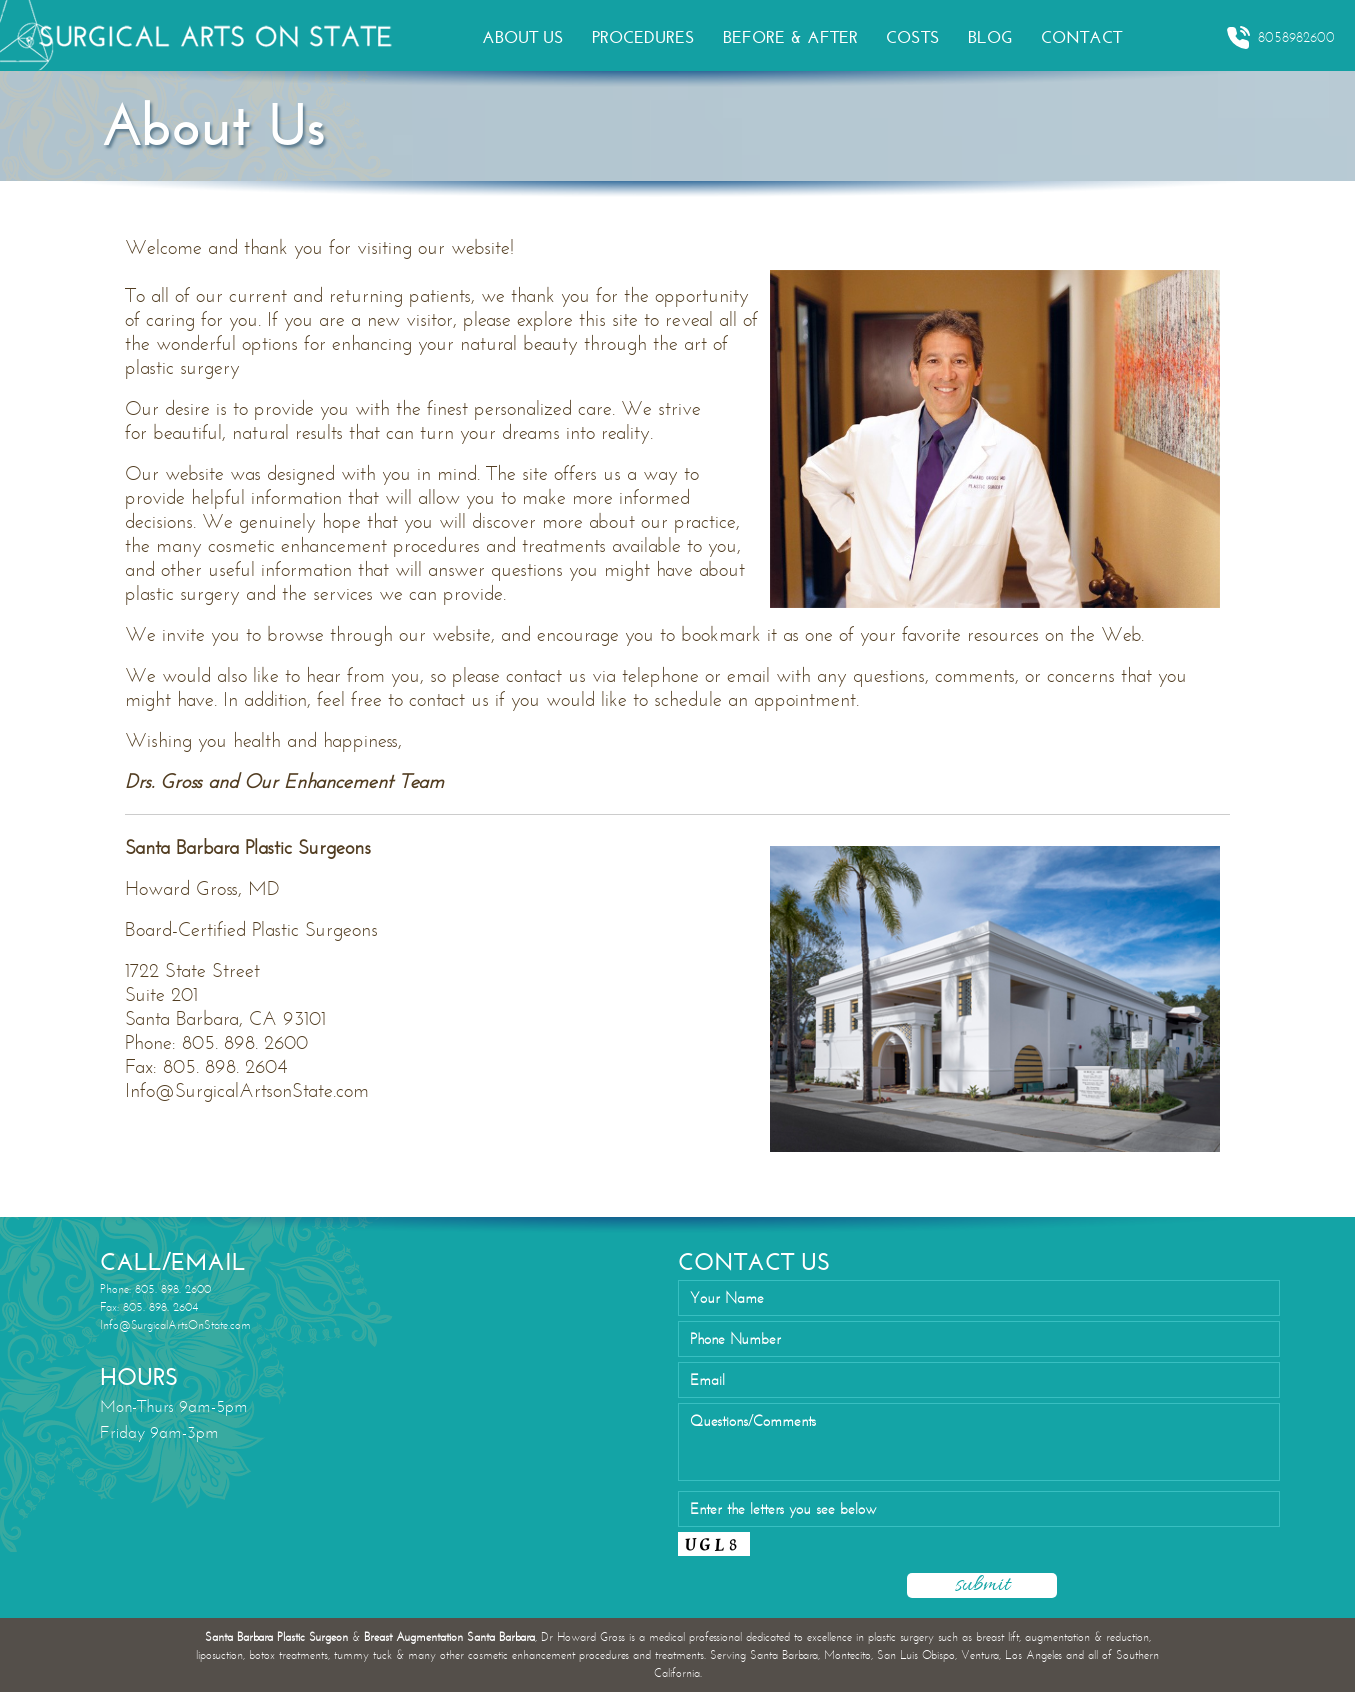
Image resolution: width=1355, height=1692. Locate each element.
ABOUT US (523, 37)
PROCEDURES (643, 37)
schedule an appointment (755, 699)
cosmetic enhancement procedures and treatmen (401, 545)
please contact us (519, 675)
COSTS (913, 37)
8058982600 (1280, 38)
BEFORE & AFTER (790, 37)
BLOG (990, 37)
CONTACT (1081, 37)
